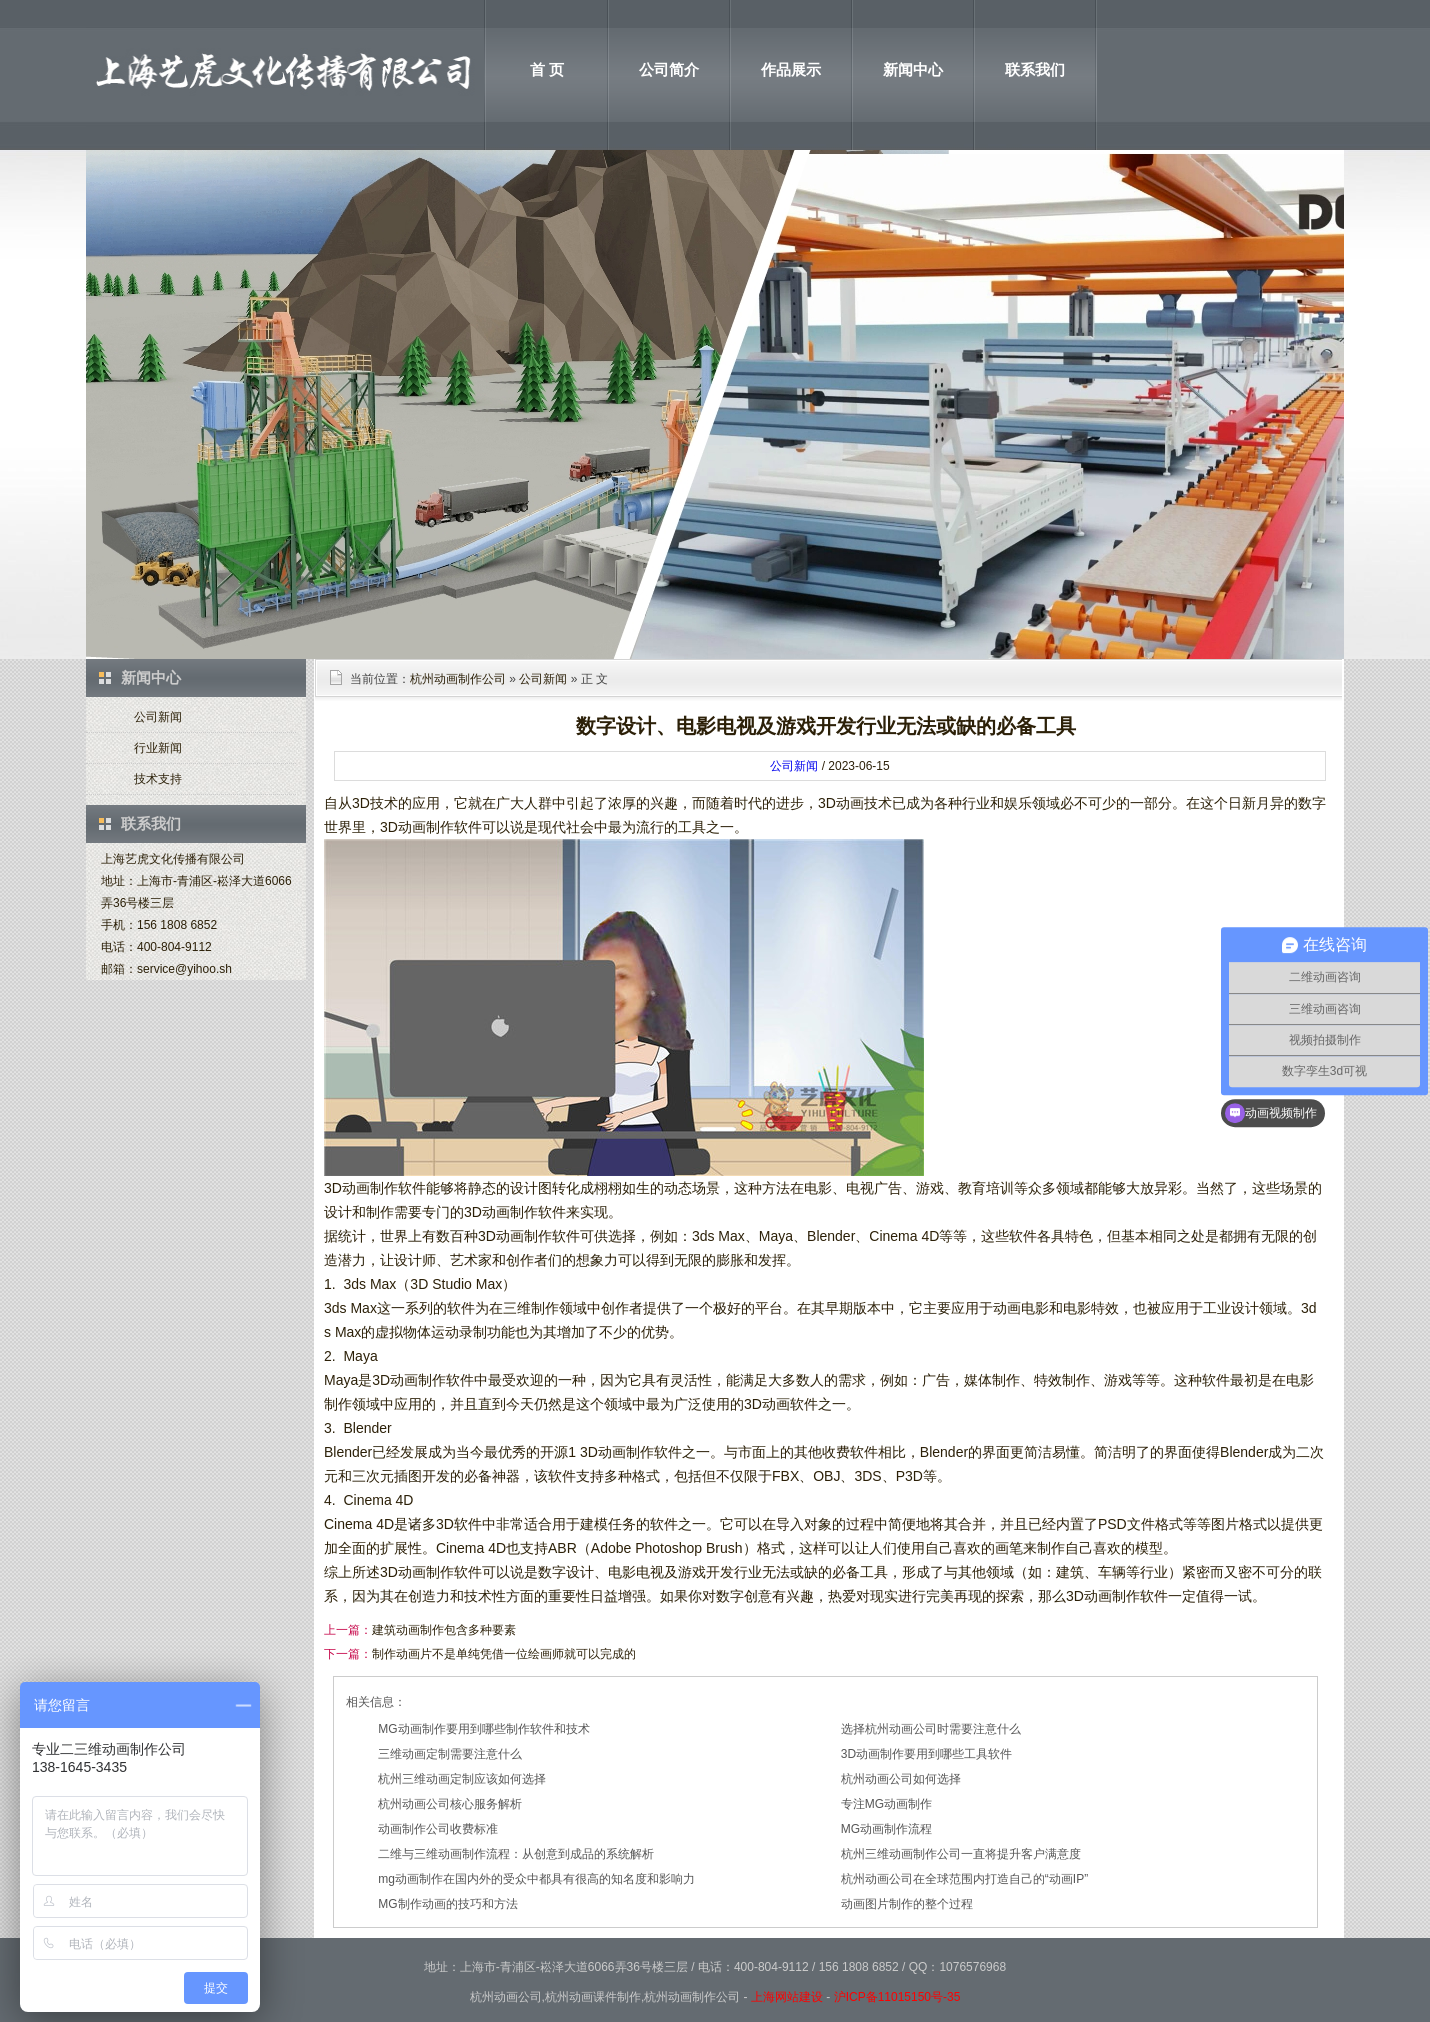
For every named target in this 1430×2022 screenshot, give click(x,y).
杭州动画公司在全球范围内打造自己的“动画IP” (964, 1879)
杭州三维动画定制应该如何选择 (462, 1779)
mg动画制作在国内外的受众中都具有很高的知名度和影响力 (536, 1879)
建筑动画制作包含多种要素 (444, 1630)
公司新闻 (158, 717)
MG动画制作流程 (886, 1829)
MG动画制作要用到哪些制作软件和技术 (483, 1729)
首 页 (547, 69)
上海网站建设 (787, 1997)
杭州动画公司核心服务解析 (450, 1804)
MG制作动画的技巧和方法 (447, 1904)
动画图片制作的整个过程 (907, 1904)
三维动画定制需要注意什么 (450, 1754)
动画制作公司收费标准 (438, 1829)
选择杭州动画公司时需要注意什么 (931, 1729)
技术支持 (158, 779)
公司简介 (669, 69)
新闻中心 (913, 69)
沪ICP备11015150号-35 (897, 1997)
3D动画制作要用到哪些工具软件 (926, 1754)
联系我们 (1035, 69)
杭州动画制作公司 (458, 679)
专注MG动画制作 (886, 1804)
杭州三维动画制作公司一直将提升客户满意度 (961, 1854)
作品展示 (791, 69)
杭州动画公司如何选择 (901, 1779)
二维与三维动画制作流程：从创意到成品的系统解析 (516, 1854)
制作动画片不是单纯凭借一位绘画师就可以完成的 (504, 1654)
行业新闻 (158, 748)
